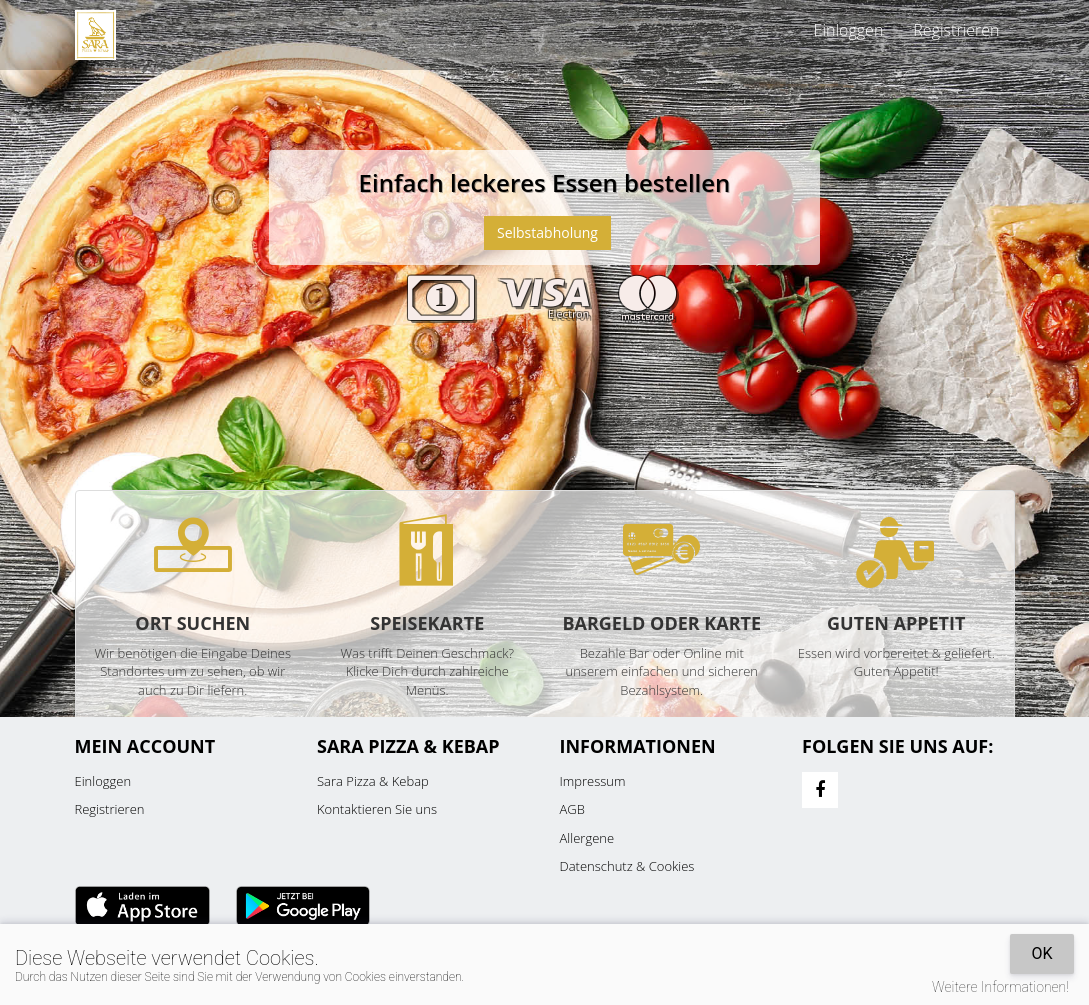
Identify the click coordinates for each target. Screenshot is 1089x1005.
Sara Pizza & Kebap (373, 781)
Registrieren (956, 30)
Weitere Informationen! (1000, 987)
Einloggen (849, 30)
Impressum (593, 781)
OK (1041, 953)
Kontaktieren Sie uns (377, 809)
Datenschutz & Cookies (627, 866)
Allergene (587, 838)
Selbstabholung (547, 232)
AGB (572, 809)
